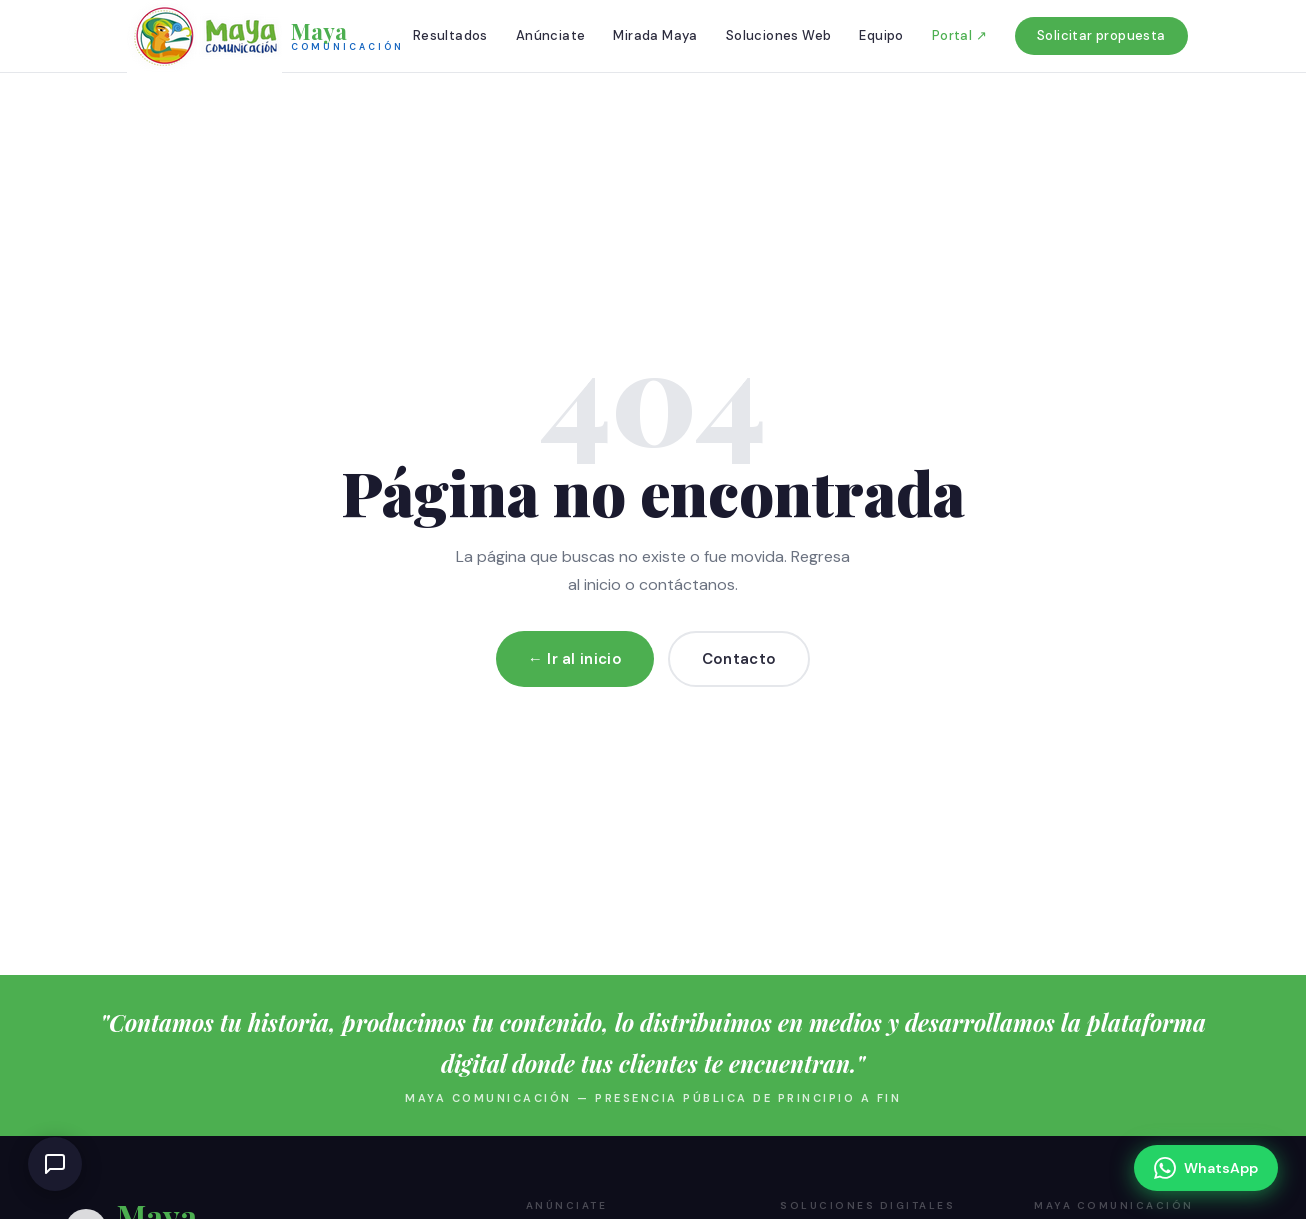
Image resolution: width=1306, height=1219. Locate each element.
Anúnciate (551, 35)
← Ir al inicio (575, 659)
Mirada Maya (655, 35)
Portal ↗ (959, 35)
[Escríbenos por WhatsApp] (1206, 1168)
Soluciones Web (779, 35)
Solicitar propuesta (1101, 35)
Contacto (739, 659)
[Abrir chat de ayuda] (55, 1164)
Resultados (450, 35)
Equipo (881, 35)
